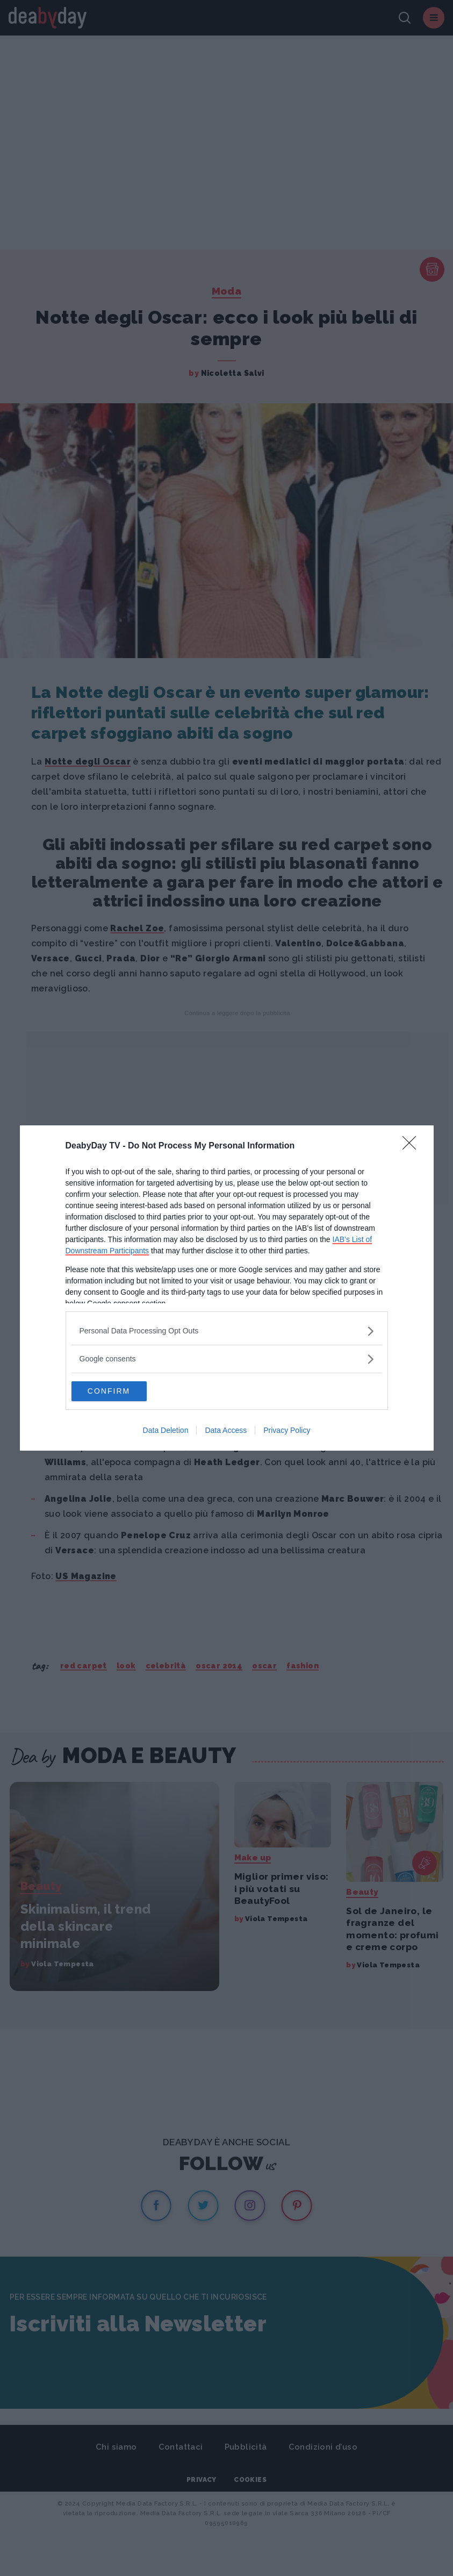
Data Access (226, 1431)
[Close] (412, 1146)
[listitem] (227, 1330)
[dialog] (227, 1288)
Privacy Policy (286, 1431)
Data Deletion (166, 1431)
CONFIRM (122, 1391)
